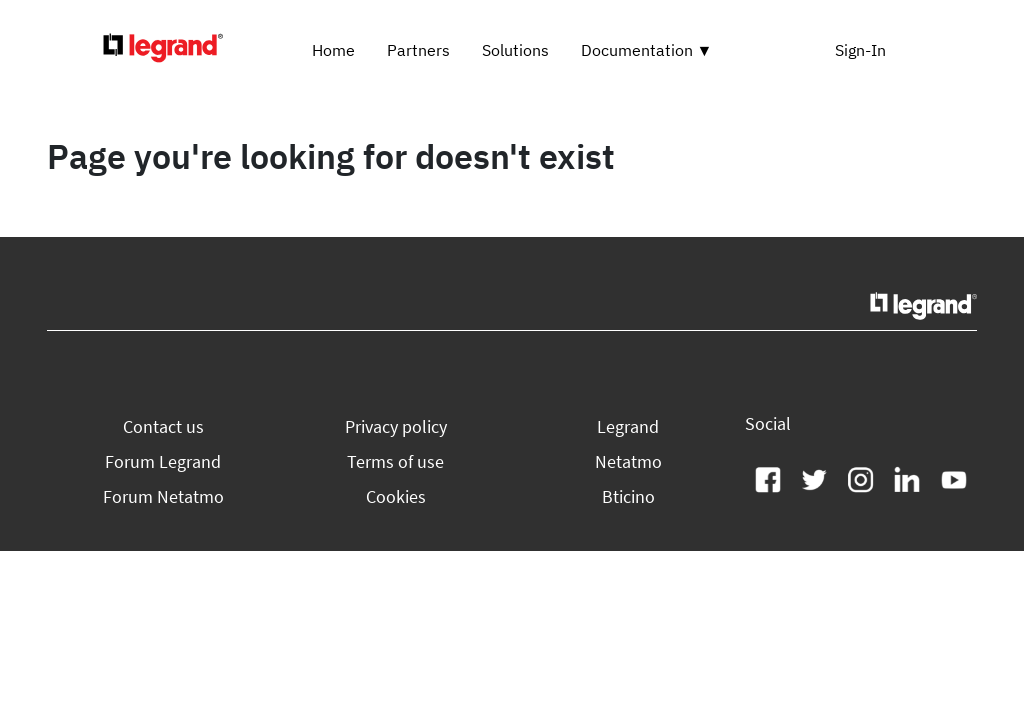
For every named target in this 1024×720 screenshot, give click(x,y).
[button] (163, 426)
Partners (418, 50)
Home (333, 50)
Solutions (515, 50)
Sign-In (860, 50)
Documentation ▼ (647, 50)
